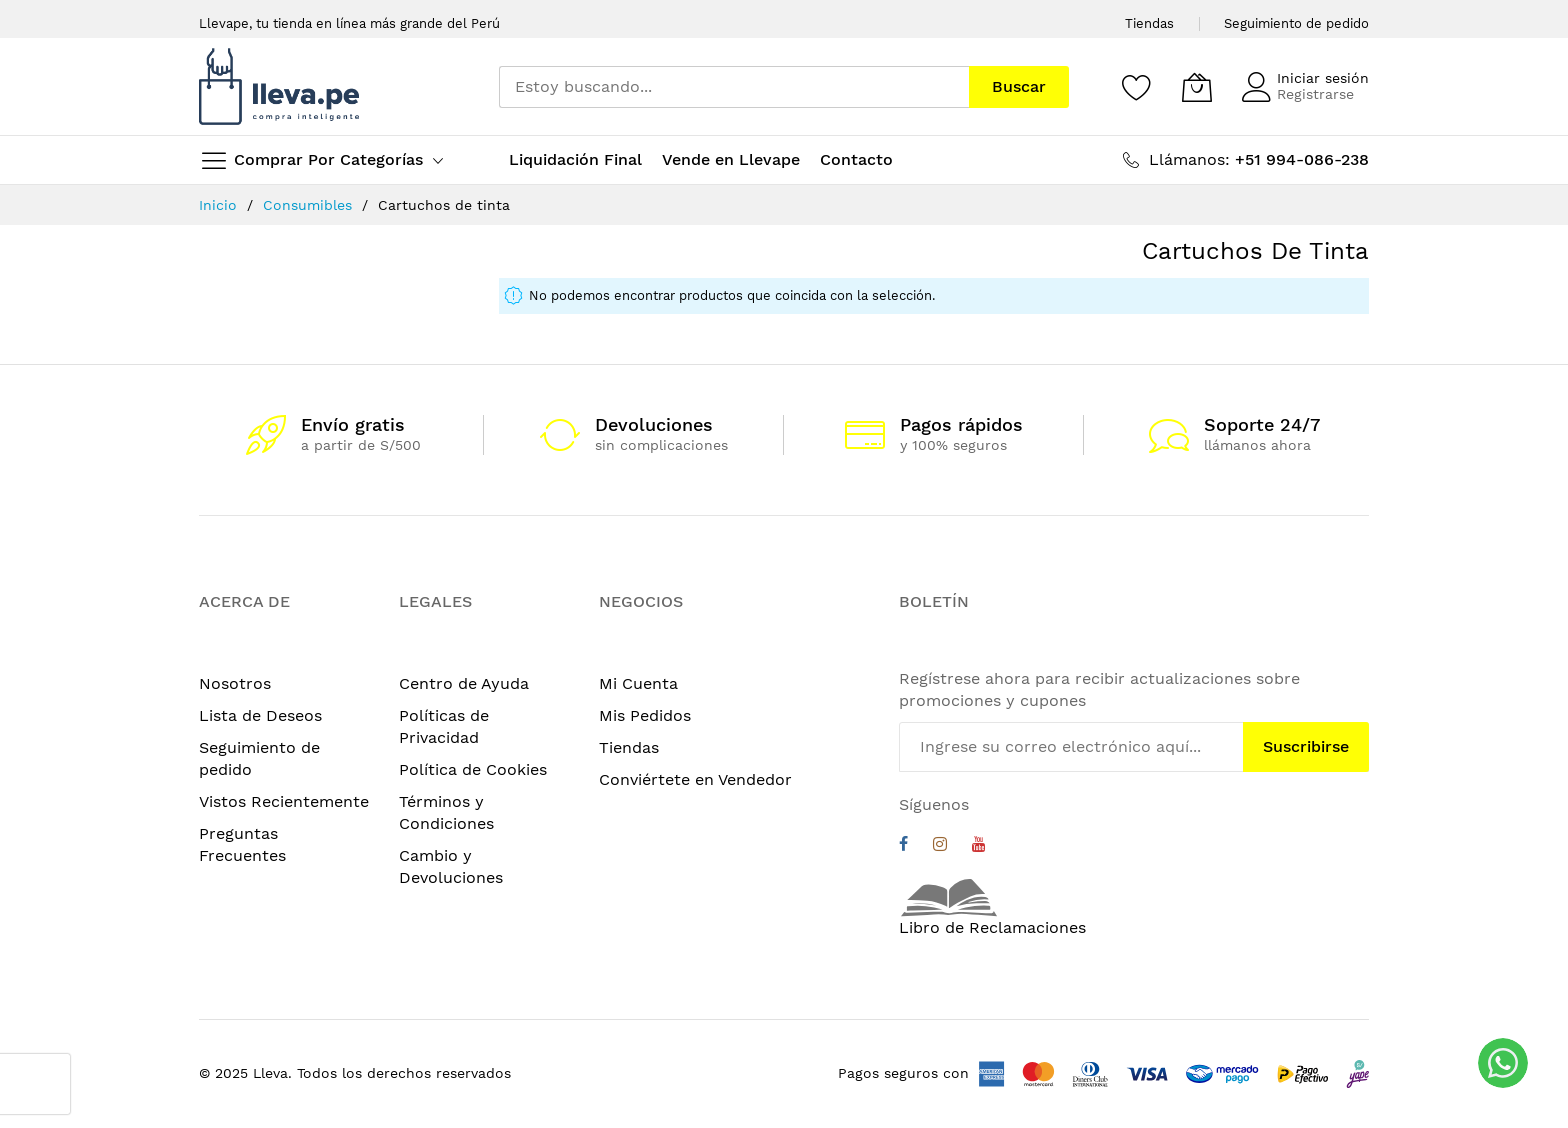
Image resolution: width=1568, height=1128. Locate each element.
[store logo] (279, 86)
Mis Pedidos (645, 715)
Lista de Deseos (260, 715)
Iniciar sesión (1323, 78)
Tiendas (1149, 23)
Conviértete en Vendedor (695, 779)
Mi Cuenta (638, 683)
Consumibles (310, 205)
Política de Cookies (473, 769)
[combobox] (734, 87)
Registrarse (1315, 94)
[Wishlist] (1137, 87)
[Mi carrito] (1197, 87)
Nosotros (235, 683)
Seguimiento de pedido (1296, 23)
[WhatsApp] (1503, 1063)
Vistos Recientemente (284, 801)
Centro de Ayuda (464, 683)
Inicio (220, 205)
